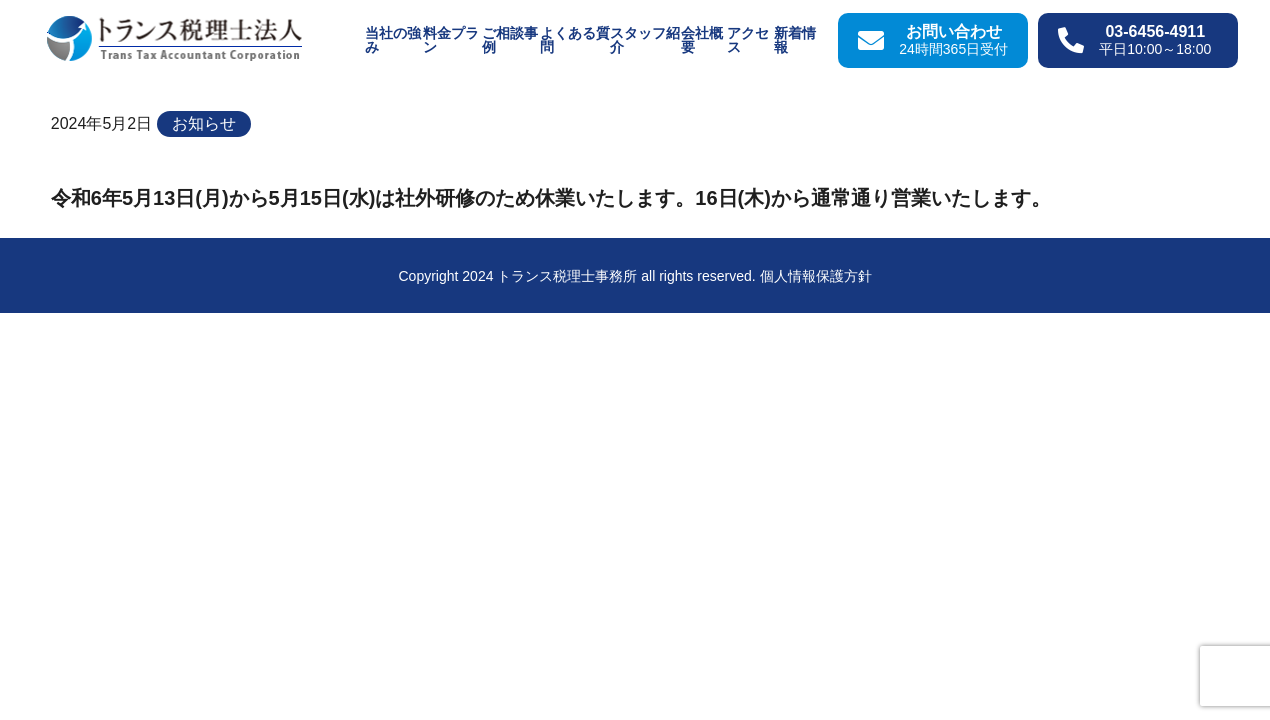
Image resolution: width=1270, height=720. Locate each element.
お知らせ (204, 123)
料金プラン (451, 40)
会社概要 (702, 40)
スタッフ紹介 (645, 40)
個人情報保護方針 (816, 276)
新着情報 (795, 40)
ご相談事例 (510, 40)
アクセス (748, 40)
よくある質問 (575, 40)
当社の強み (393, 40)
